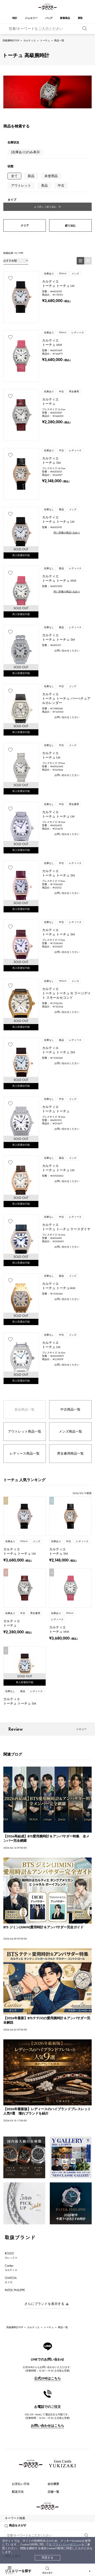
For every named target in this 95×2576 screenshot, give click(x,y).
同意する (47, 2557)
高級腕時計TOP (10, 40)
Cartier (11, 2257)
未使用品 (51, 176)
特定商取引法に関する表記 (65, 2489)
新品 (31, 176)
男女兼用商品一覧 (70, 1443)
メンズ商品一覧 (70, 1421)
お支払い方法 (20, 2473)
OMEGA (11, 2269)
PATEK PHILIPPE (17, 2281)
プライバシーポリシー (66, 2544)
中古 (61, 185)
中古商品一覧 (70, 1399)
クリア (25, 215)
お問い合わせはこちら (47, 2415)
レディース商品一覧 (25, 1443)
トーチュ (45, 40)
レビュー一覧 (20, 2497)
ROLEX (11, 2245)
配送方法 (18, 2481)
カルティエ (29, 40)
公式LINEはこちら (47, 2368)
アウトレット (21, 185)
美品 (44, 185)
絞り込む (70, 215)
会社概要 (53, 2473)
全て (14, 176)
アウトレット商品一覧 (24, 1421)
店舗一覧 (53, 2481)
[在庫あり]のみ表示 (25, 152)
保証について (20, 2489)
